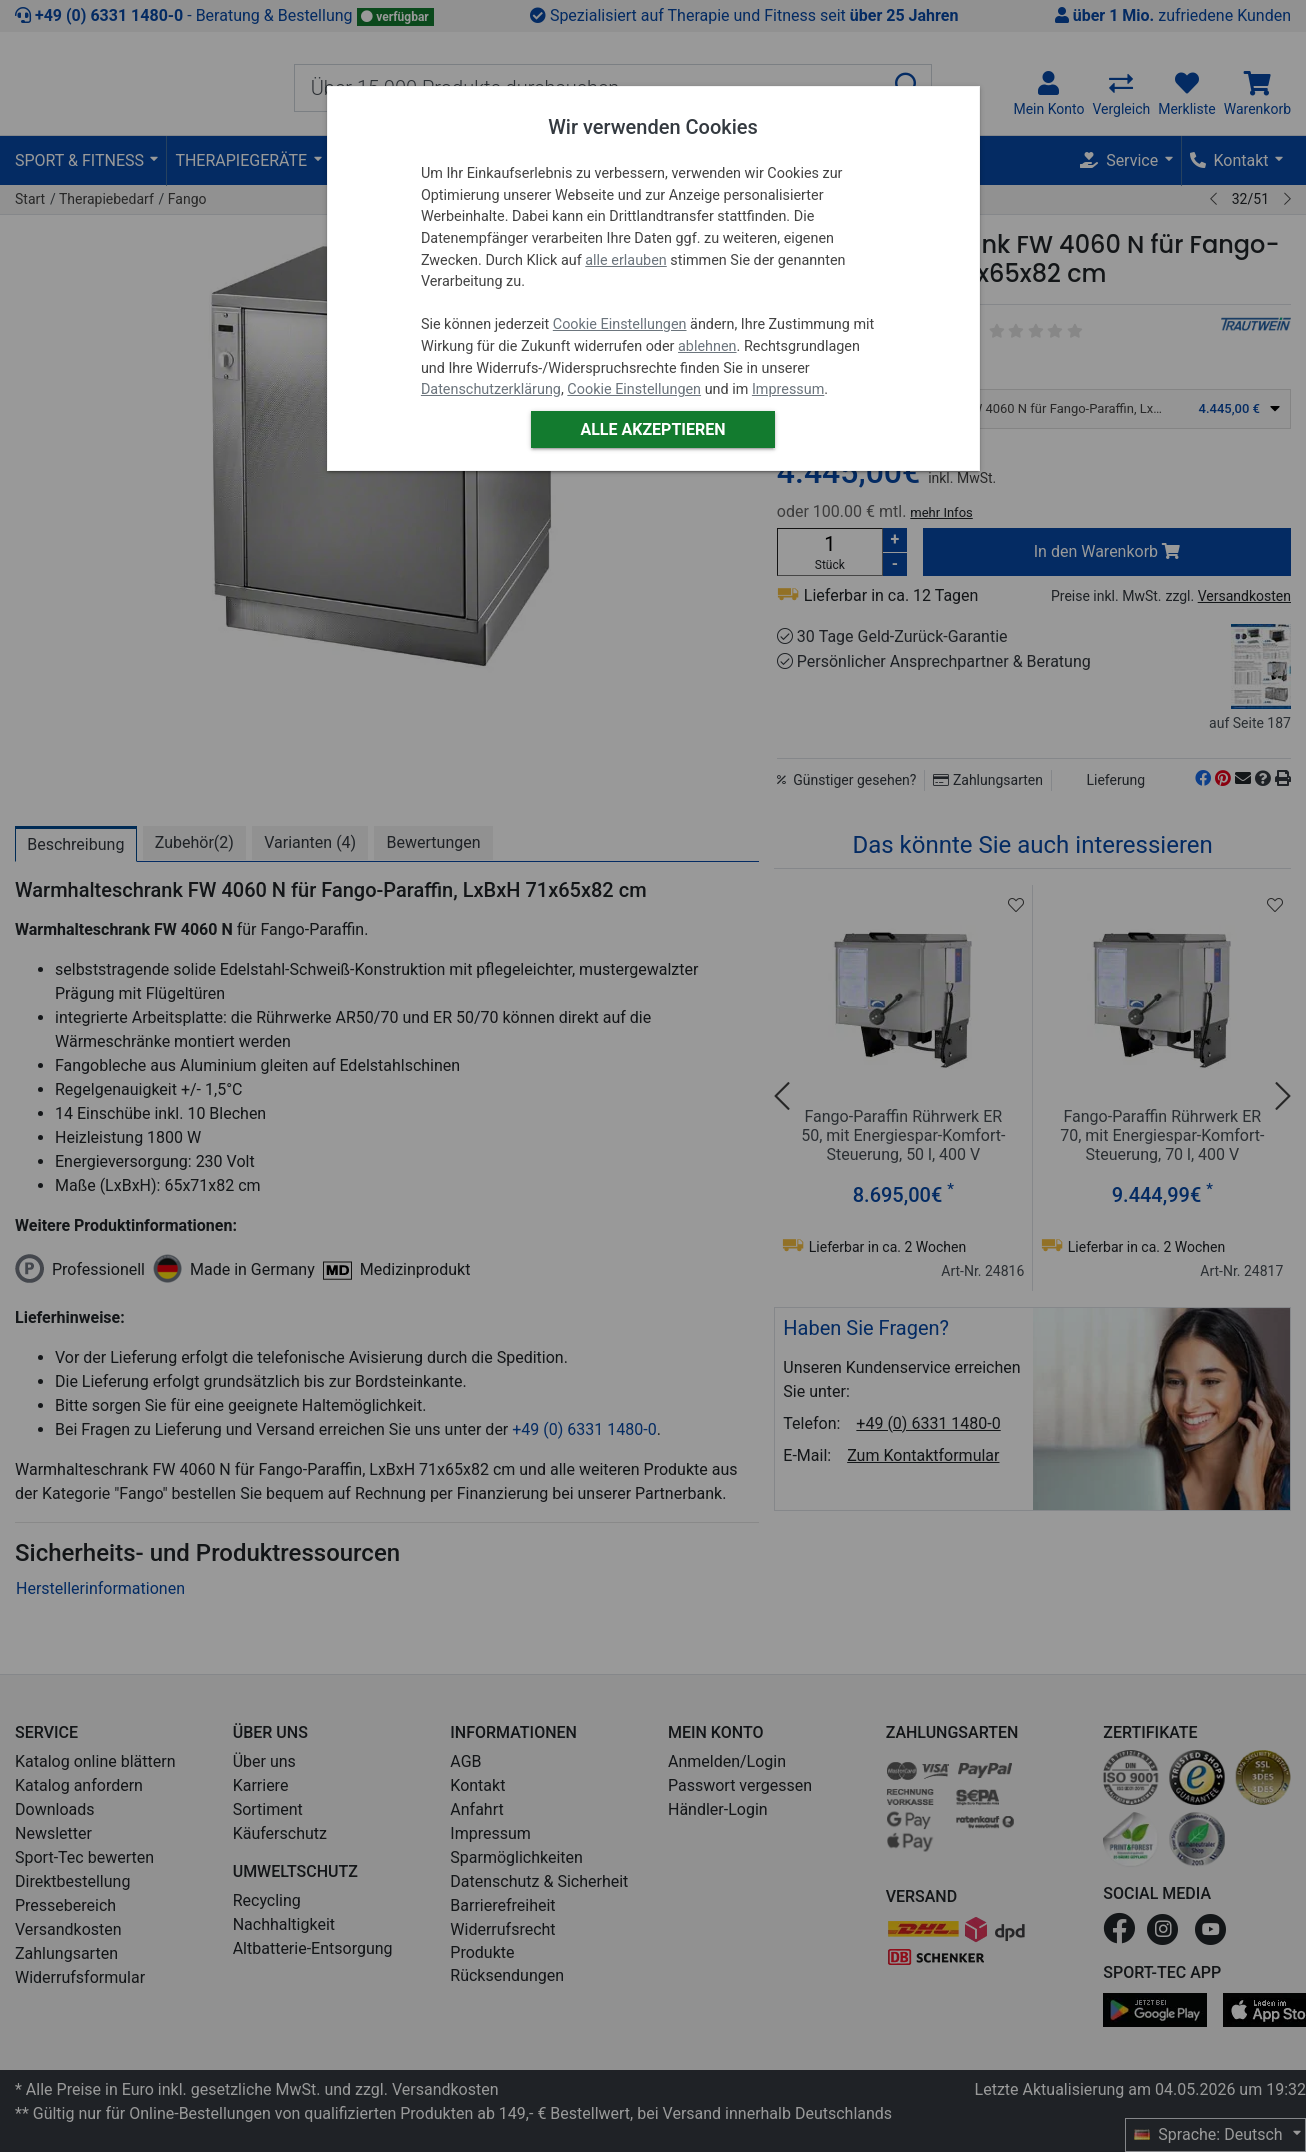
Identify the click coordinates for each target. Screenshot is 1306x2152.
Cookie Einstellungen (620, 324)
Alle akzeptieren (652, 429)
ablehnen (707, 346)
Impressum (788, 389)
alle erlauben (625, 260)
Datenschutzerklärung (491, 389)
